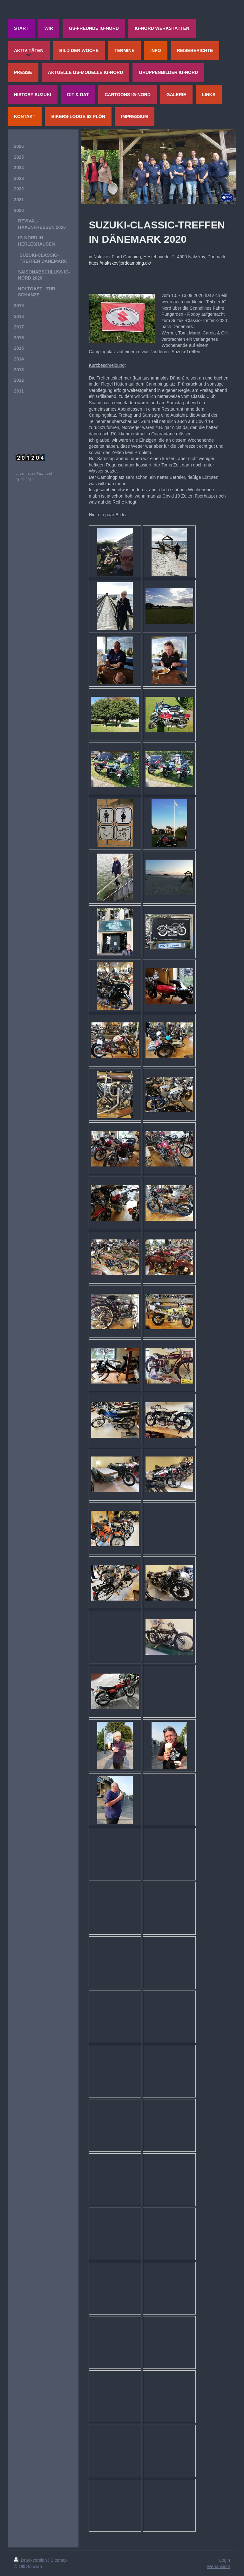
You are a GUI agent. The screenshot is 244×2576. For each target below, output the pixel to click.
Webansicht (218, 2566)
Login (224, 2560)
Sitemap (59, 2560)
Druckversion (31, 2560)
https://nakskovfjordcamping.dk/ (120, 263)
